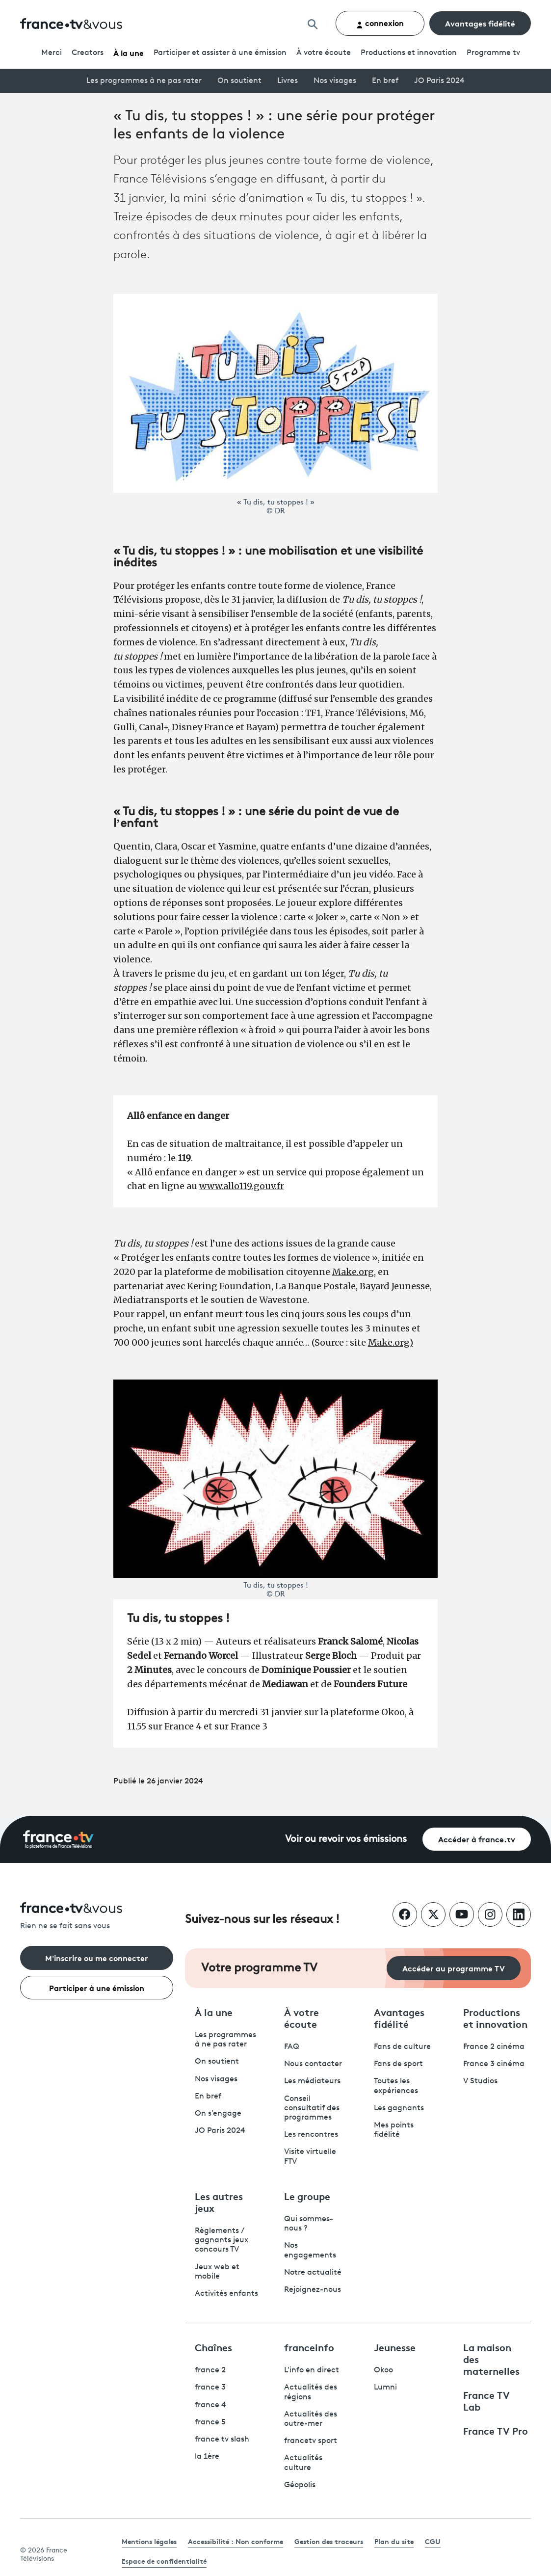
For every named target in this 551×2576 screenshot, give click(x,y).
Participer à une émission (96, 1987)
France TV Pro (495, 2430)
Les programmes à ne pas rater (144, 81)
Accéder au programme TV (453, 1967)
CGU (433, 2541)
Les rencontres (311, 2135)
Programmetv (493, 53)
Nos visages (335, 81)
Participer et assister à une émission (220, 53)
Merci (51, 53)
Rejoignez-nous (312, 2290)
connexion (380, 23)
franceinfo (309, 2347)
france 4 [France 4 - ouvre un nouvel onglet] (210, 2405)
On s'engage (218, 2114)
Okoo (383, 2370)
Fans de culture (402, 2047)
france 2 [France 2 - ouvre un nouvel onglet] (210, 2370)
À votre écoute (323, 53)
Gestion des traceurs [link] (328, 2541)
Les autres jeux (219, 2201)
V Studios (480, 2081)
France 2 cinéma (494, 2047)
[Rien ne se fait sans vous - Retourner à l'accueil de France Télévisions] (96, 1916)
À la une (128, 52)
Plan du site (394, 2541)
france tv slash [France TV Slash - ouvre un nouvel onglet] (222, 2439)
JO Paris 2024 (439, 81)
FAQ (291, 2047)
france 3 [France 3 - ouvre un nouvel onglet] (210, 2387)
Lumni (385, 2387)
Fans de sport (398, 2064)
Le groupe (307, 2196)
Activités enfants (226, 2294)
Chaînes (213, 2347)
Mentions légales (149, 2541)
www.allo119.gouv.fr (241, 1186)
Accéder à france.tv (476, 1838)
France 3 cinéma (494, 2064)
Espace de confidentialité (164, 2561)
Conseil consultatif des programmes (312, 2108)
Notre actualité (312, 2273)
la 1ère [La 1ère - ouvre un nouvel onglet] (207, 2457)
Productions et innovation (409, 53)
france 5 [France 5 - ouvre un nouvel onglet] (210, 2422)
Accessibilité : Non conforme (235, 2541)
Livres (287, 81)
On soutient (239, 81)
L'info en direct (311, 2370)
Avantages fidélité (480, 22)
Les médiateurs (312, 2081)
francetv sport (310, 2441)
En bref (385, 81)
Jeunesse (395, 2347)
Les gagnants (399, 2108)
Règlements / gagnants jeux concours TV (221, 2240)
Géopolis (299, 2485)
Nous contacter (313, 2064)
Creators (88, 53)
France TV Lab (486, 2400)
